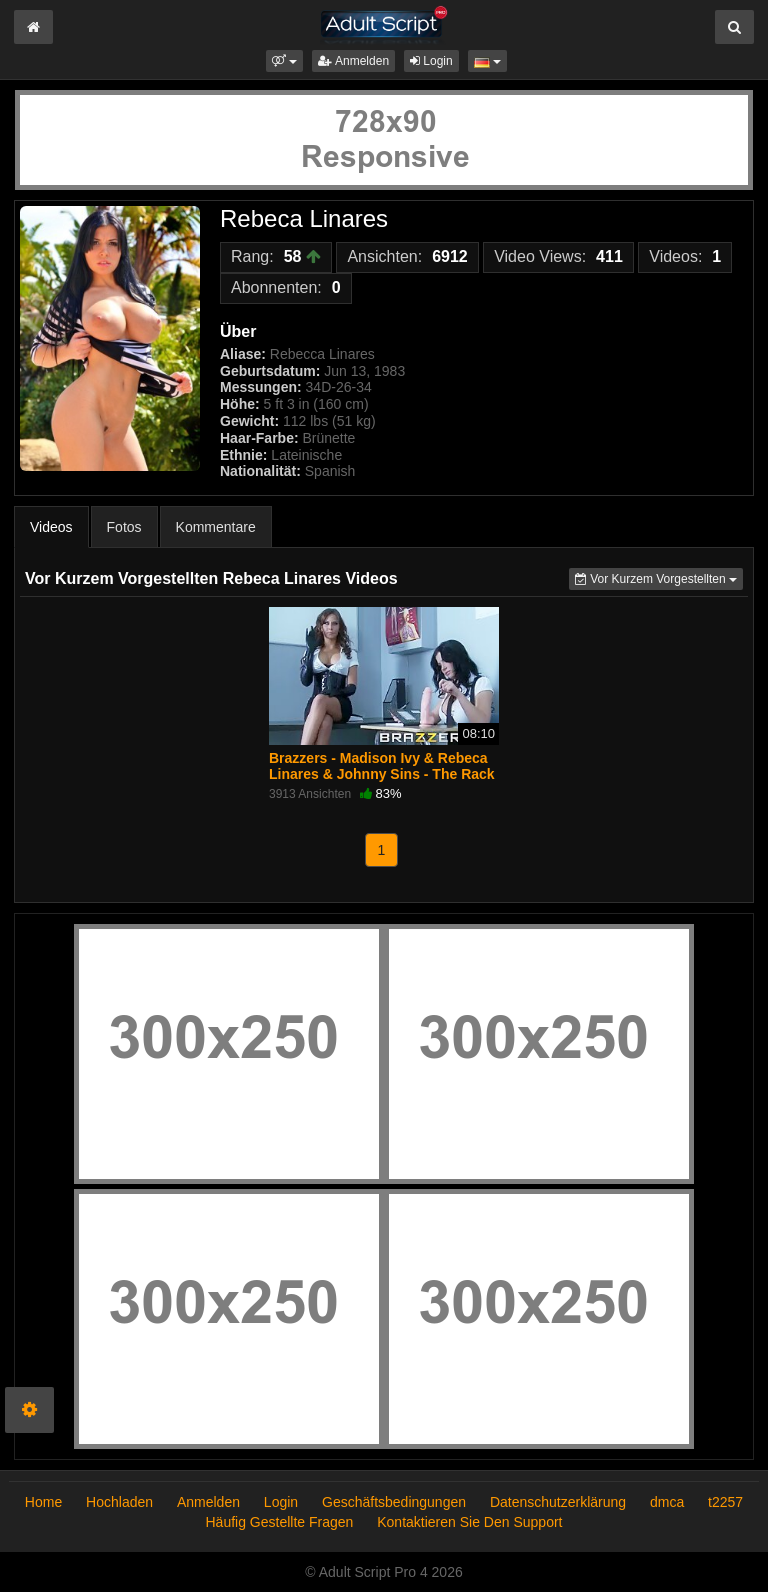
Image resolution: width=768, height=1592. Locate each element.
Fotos (124, 527)
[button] (284, 61)
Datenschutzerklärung (558, 1502)
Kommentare (216, 527)
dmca (667, 1502)
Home (43, 1502)
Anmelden (353, 61)
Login (431, 61)
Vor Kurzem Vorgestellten (659, 577)
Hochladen (119, 1502)
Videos (51, 527)
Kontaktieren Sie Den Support (469, 1522)
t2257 (725, 1502)
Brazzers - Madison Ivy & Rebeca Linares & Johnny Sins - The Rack (382, 766)
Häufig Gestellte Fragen (280, 1522)
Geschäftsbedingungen (394, 1502)
